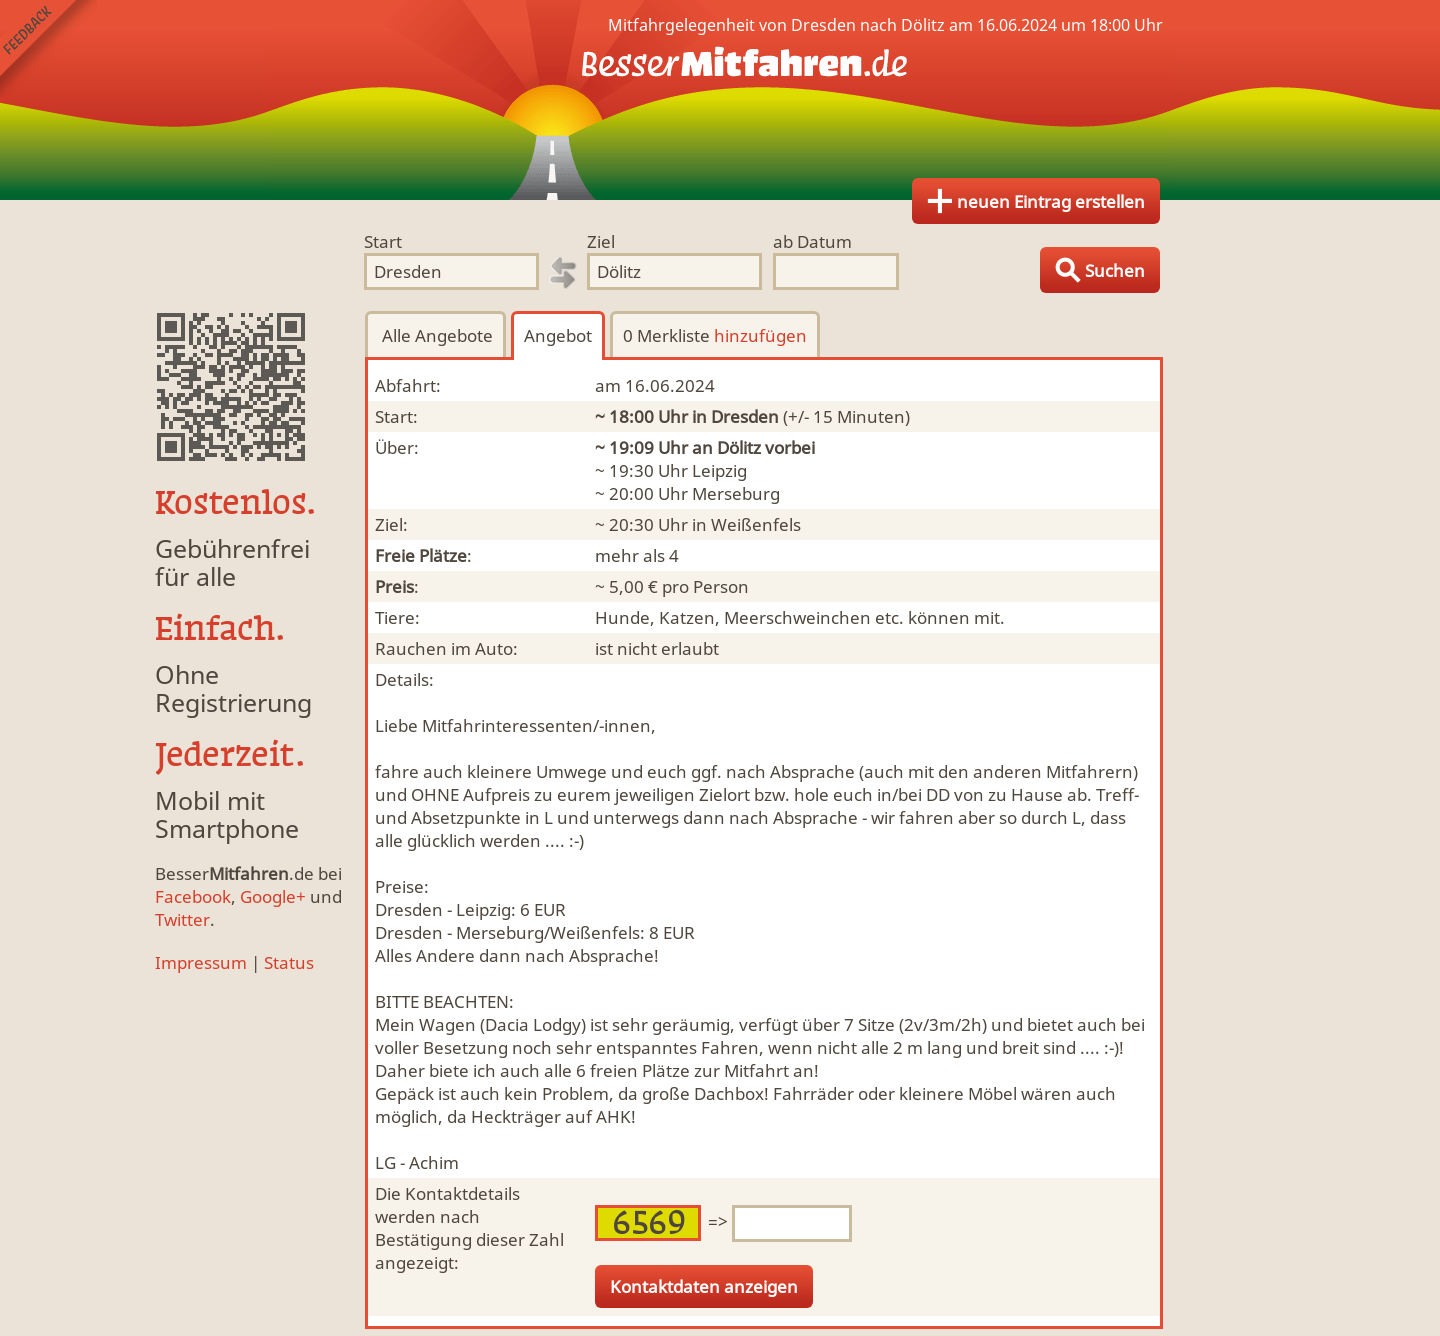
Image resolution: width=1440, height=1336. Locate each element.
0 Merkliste (715, 335)
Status (289, 962)
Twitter (182, 919)
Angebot (558, 335)
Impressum (201, 962)
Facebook (193, 896)
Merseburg (736, 493)
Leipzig (719, 470)
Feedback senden (48, 48)
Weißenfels (756, 524)
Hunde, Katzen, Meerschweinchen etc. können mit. (800, 617)
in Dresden (735, 416)
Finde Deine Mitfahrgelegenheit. (720, 100)
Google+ (273, 896)
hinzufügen (760, 335)
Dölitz (739, 447)
